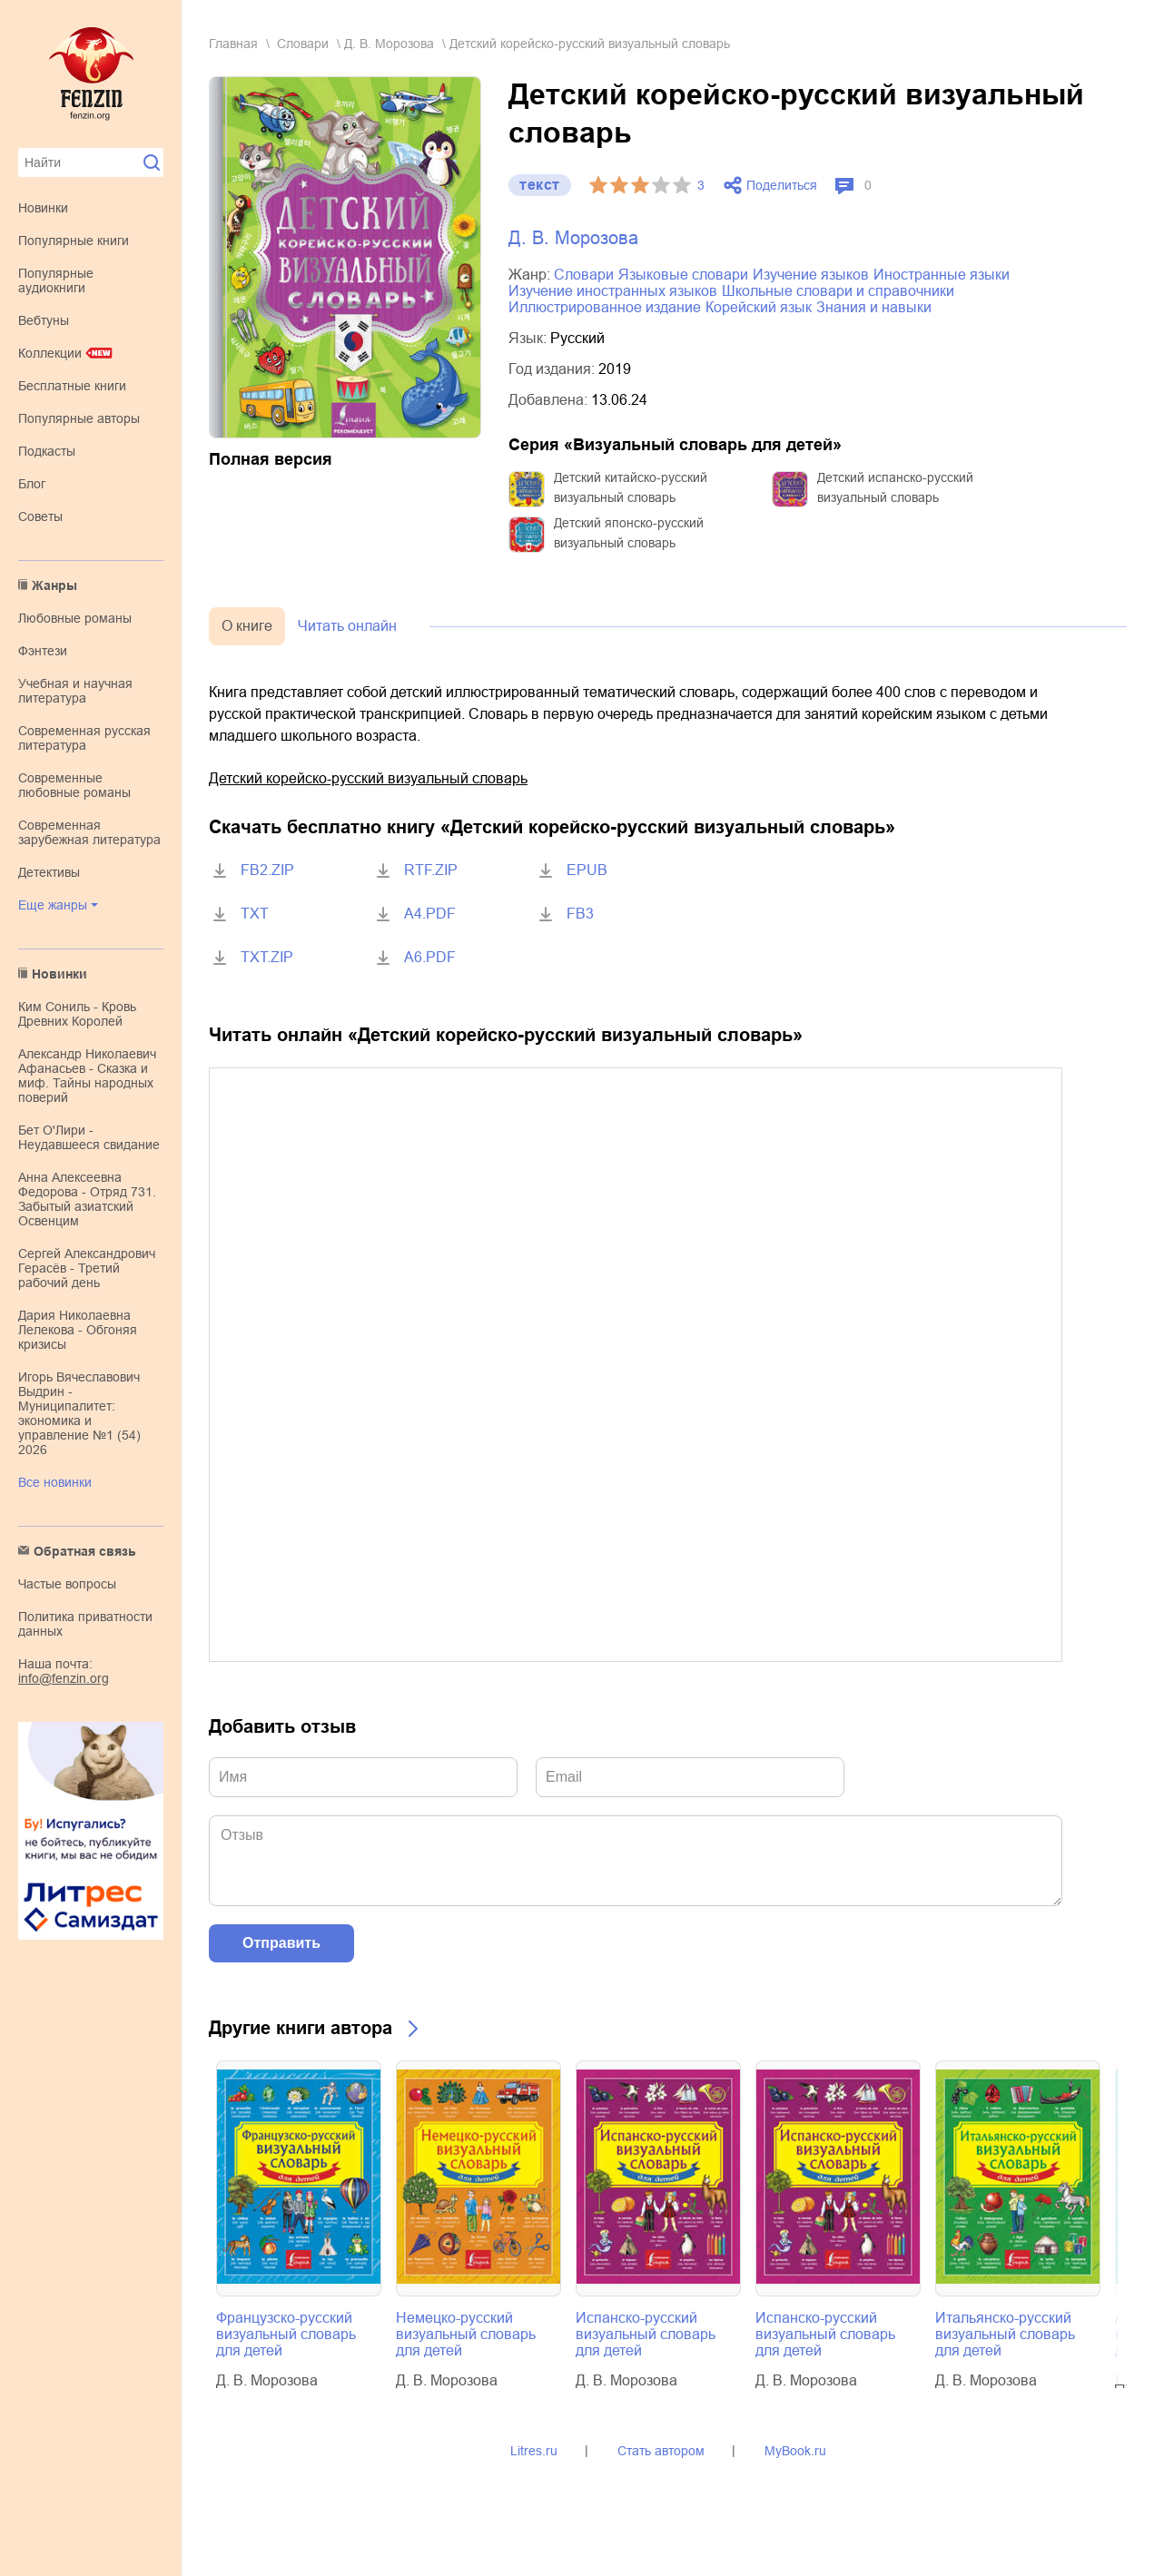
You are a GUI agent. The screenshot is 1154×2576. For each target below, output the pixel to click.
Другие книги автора (300, 2028)
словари (303, 43)
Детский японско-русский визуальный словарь (629, 533)
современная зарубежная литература (89, 832)
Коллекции (50, 353)
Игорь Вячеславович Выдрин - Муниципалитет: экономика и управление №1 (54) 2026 (79, 1413)
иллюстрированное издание (604, 307)
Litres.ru (533, 2450)
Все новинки (55, 1482)
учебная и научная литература (75, 690)
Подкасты (46, 451)
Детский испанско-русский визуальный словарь (895, 487)
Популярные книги (73, 240)
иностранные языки (941, 274)
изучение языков (811, 274)
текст (539, 184)
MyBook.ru (795, 2450)
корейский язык (758, 307)
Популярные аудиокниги (56, 280)
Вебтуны (43, 320)
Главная (233, 43)
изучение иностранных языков (612, 291)
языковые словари (683, 274)
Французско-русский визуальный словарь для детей (286, 2334)
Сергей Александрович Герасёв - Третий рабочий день (86, 1268)
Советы (40, 516)
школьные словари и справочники (838, 291)
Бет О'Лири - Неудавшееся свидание (89, 1137)
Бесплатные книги (72, 386)
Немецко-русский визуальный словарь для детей (466, 2334)
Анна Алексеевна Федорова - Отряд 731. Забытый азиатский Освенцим (87, 1199)
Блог (31, 484)
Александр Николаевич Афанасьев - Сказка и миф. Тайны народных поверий (87, 1076)
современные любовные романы (74, 785)
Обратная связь (85, 1551)
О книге (247, 626)
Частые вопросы (67, 1584)
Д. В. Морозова (389, 43)
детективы (49, 872)
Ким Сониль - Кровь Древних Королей (77, 1013)
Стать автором (661, 2450)
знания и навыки (874, 307)
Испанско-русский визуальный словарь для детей (645, 2334)
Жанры (54, 585)
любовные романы (75, 618)
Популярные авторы (79, 418)
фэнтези (42, 651)
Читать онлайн (347, 626)
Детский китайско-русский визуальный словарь (630, 487)
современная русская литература (84, 737)
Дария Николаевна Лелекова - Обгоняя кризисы (77, 1330)
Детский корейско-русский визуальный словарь (368, 778)
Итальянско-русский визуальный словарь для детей (1005, 2334)
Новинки (43, 208)
